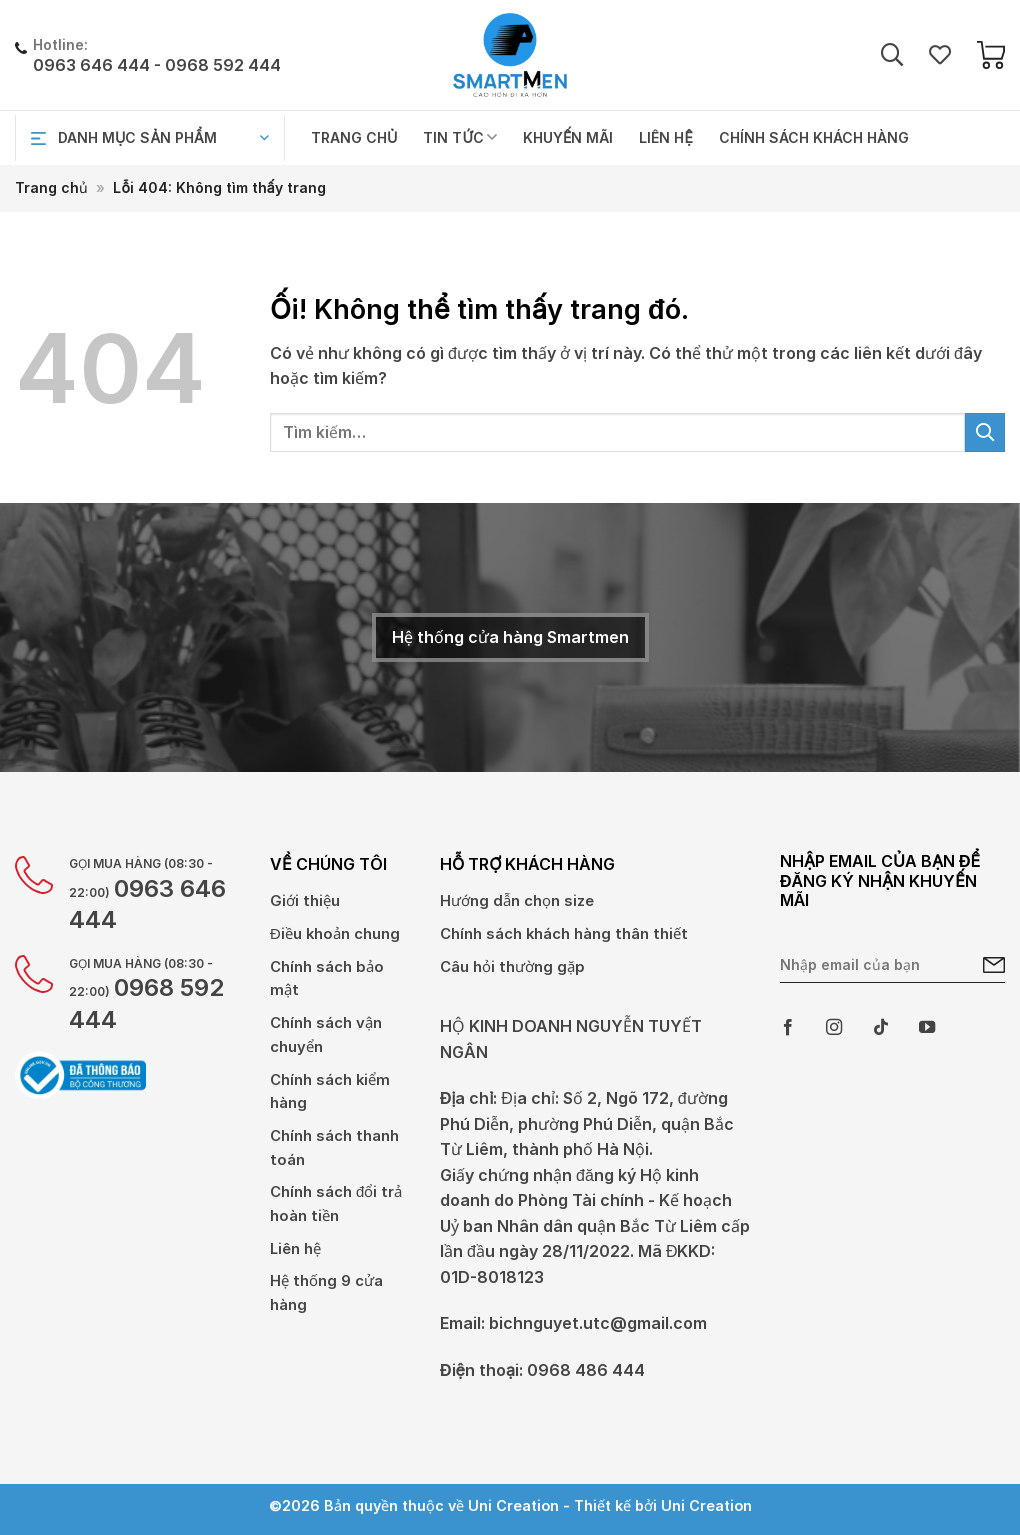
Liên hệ (665, 137)
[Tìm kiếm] (892, 55)
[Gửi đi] (985, 432)
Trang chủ (354, 137)
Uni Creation (706, 1513)
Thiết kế (602, 1513)
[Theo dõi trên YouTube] (927, 1028)
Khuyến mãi (568, 137)
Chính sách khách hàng (814, 137)
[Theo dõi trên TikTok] (881, 1028)
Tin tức (460, 137)
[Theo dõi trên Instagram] (834, 1028)
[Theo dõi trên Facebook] (788, 1028)
